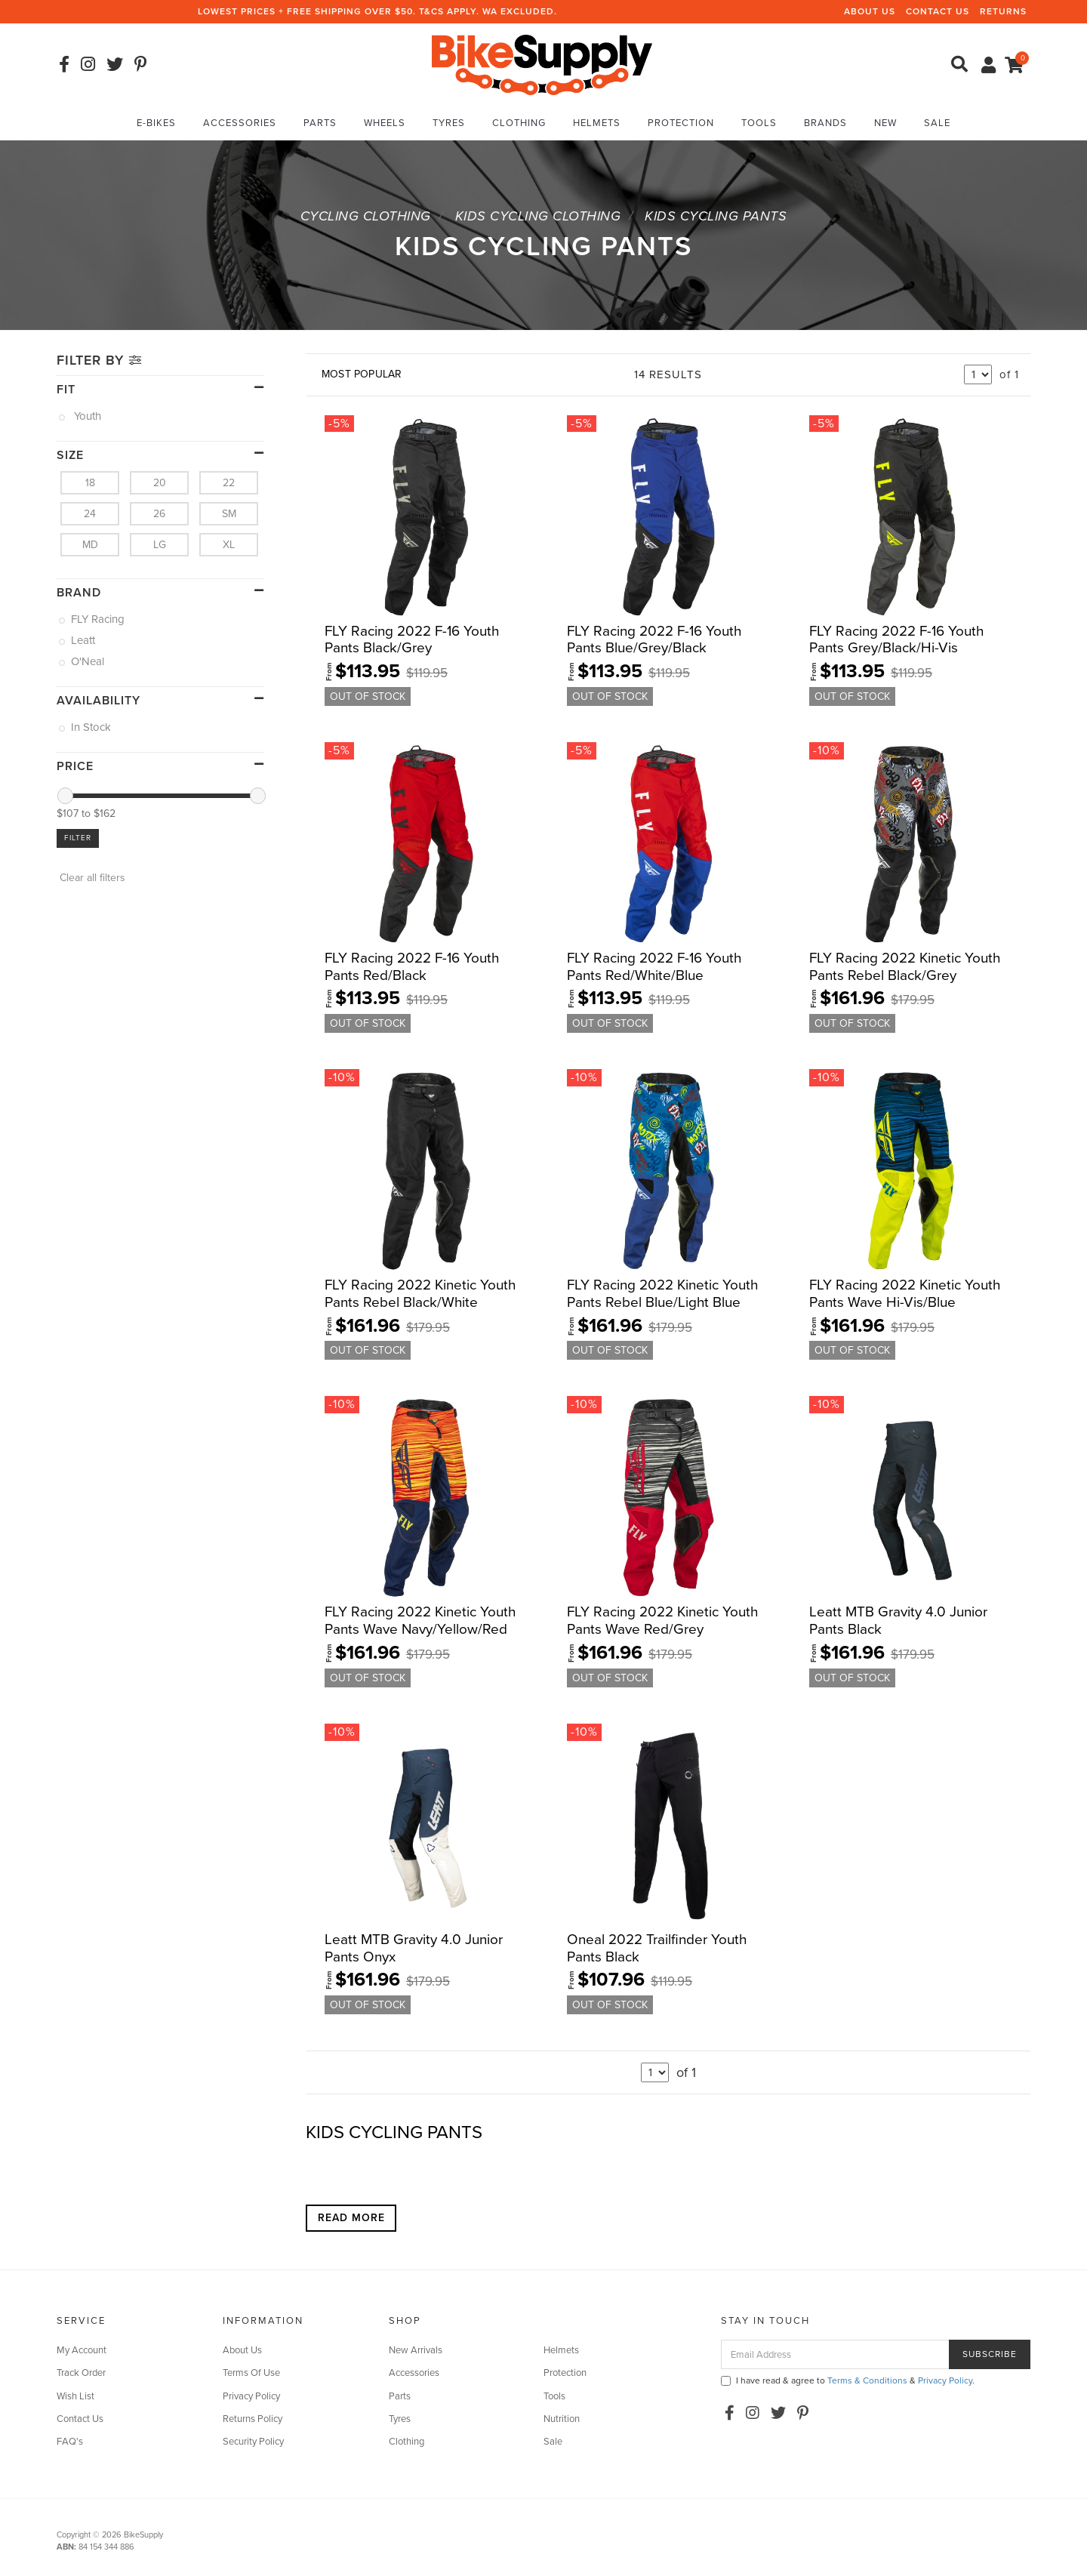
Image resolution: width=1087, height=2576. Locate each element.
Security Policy (253, 2442)
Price (75, 766)
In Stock (92, 727)
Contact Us (937, 11)
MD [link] (90, 544)
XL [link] (229, 544)
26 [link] (159, 513)
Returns (1003, 11)
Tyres (449, 123)
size (70, 455)
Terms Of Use (251, 2373)
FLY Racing (99, 619)
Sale (937, 123)
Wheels (384, 123)
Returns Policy (252, 2419)
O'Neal (88, 661)
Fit (66, 389)
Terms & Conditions (867, 2380)
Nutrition (562, 2419)
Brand (79, 592)
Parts (320, 123)
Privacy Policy (251, 2396)
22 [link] (229, 482)
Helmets (596, 123)
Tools (759, 123)
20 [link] (159, 482)
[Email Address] (835, 2354)
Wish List (75, 2396)
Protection (681, 123)
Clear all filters (91, 877)
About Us (869, 11)
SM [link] (229, 513)
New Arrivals (415, 2350)
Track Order (81, 2373)
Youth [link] (87, 416)
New (885, 123)
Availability (98, 700)
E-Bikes (156, 123)
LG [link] (159, 544)
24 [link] (90, 513)
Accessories (239, 123)
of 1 (1009, 374)
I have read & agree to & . (848, 2380)
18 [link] (90, 482)
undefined (978, 374)
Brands (825, 123)
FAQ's (70, 2442)
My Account (81, 2350)
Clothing (519, 123)
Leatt (84, 640)
